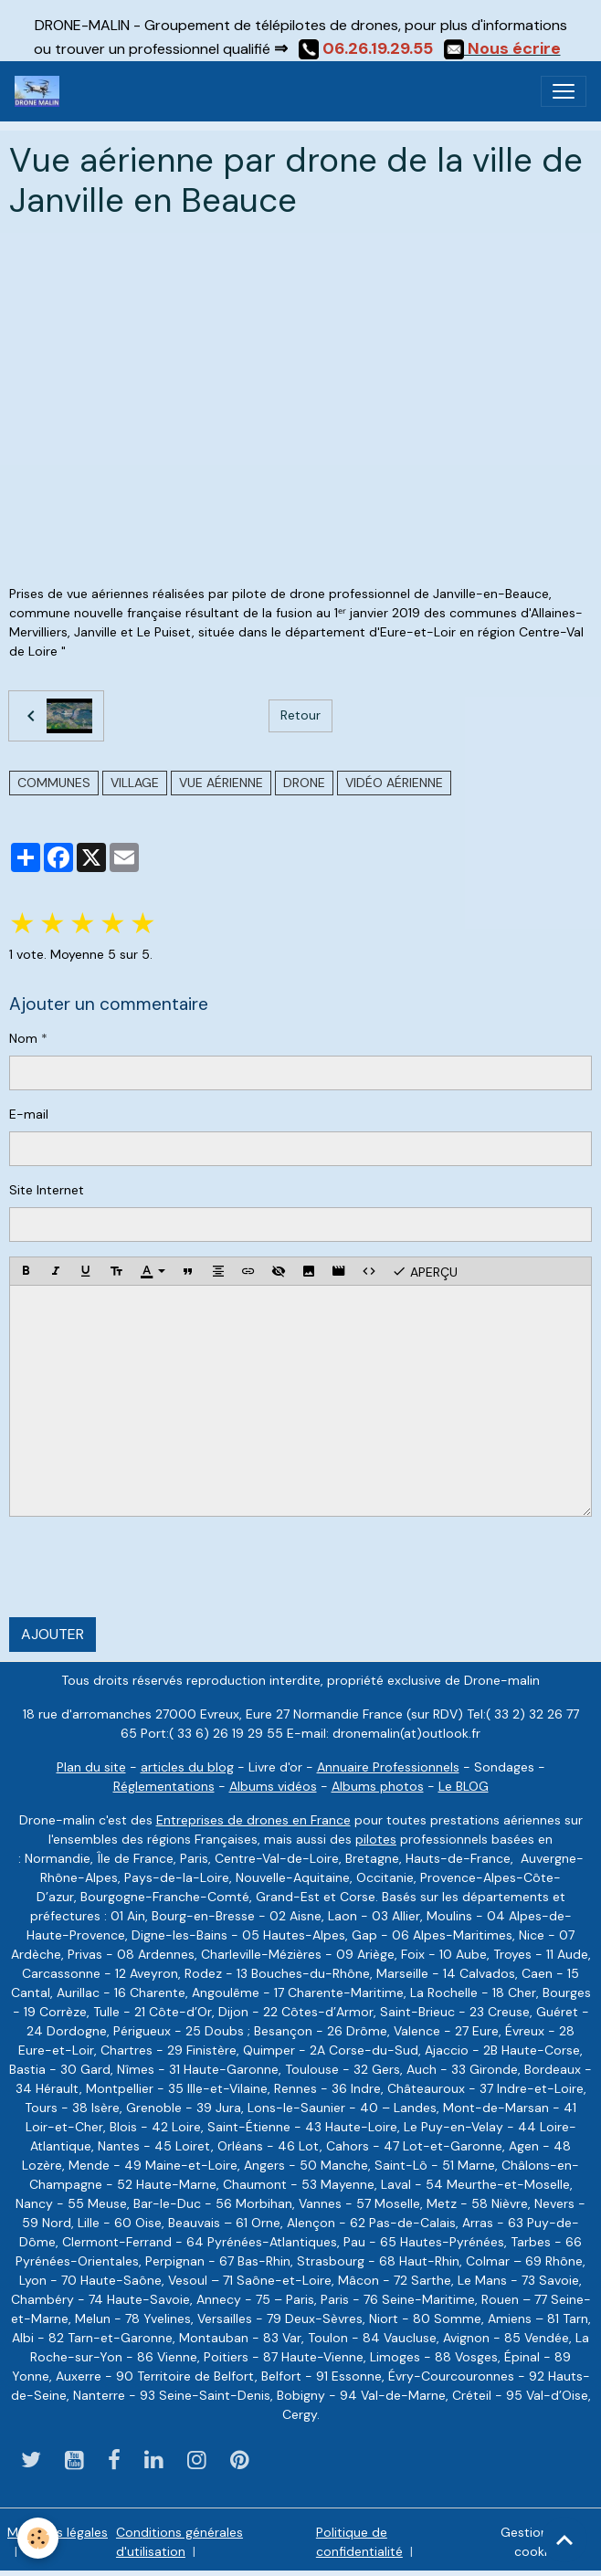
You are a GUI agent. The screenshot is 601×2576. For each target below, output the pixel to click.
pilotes (375, 1839)
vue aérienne (221, 782)
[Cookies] (38, 2538)
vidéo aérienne (394, 782)
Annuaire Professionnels (388, 1767)
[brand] (41, 91)
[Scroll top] (564, 2539)
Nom (23, 1038)
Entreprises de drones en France (253, 1820)
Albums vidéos (273, 1786)
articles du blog (187, 1767)
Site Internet (46, 1190)
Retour (300, 715)
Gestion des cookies (537, 2542)
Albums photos (378, 1786)
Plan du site (91, 1767)
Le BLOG (463, 1786)
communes (53, 782)
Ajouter (52, 1634)
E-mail (28, 1114)
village (135, 782)
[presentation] (148, 1567)
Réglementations (164, 1786)
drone (304, 782)
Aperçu (425, 1271)
